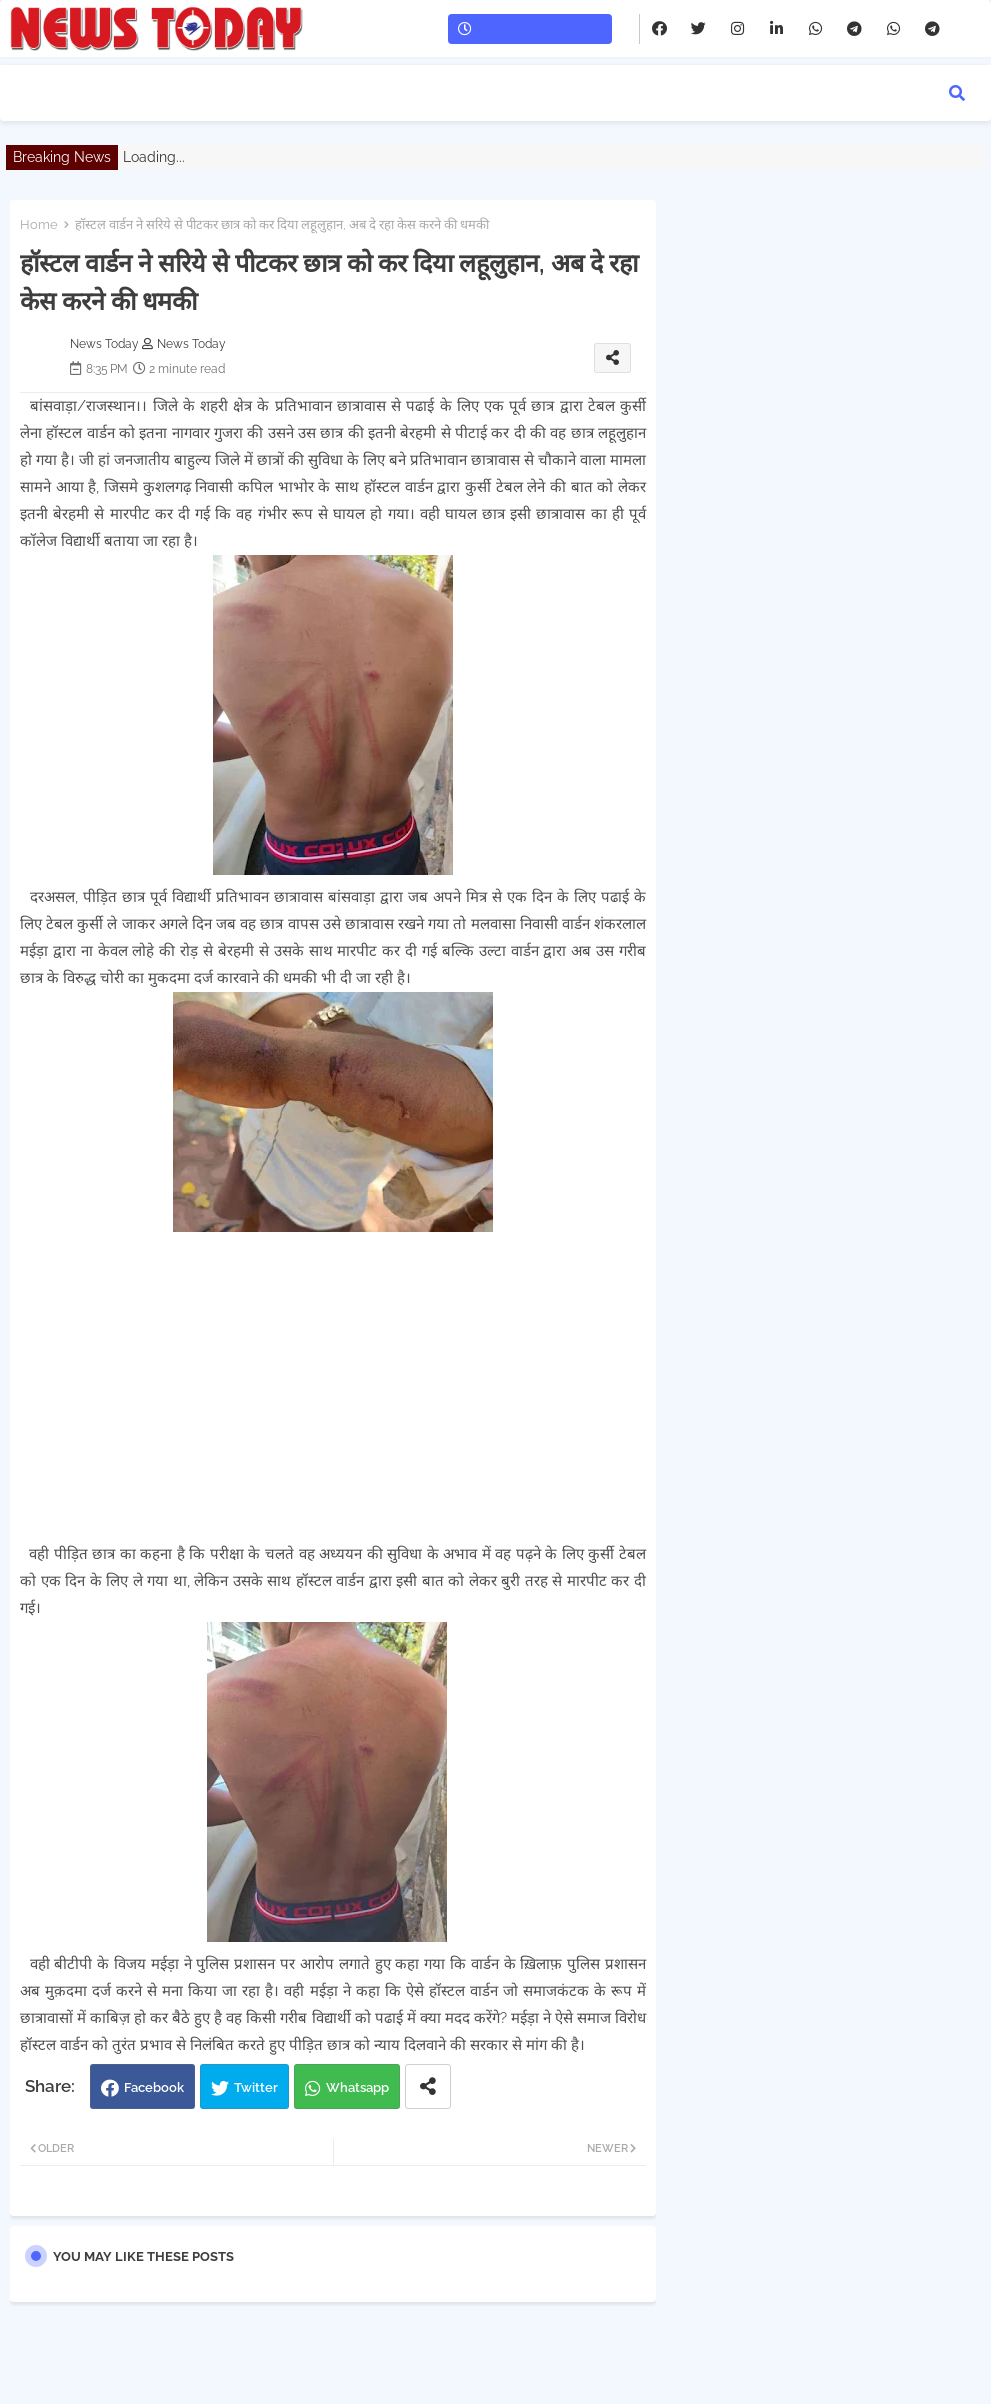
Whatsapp (357, 2087)
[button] (957, 93)
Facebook (154, 2087)
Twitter (256, 2087)
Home (39, 224)
